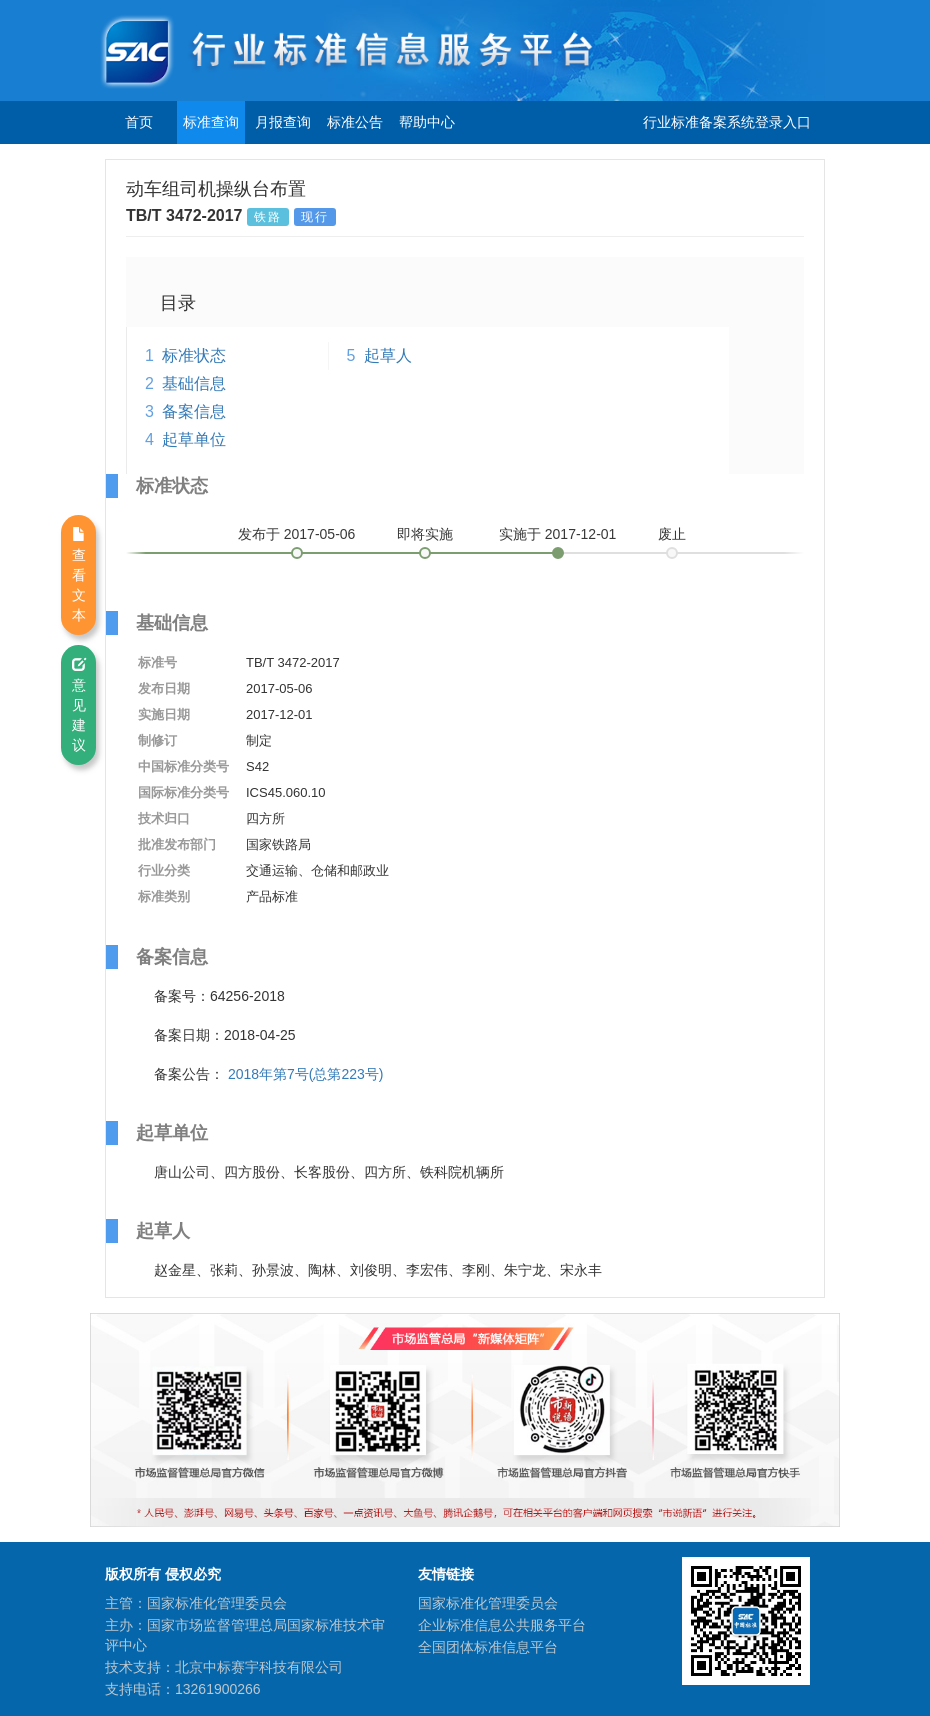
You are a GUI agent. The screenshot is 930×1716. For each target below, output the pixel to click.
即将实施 (425, 534)
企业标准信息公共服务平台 (502, 1625)
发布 (297, 534)
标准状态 (194, 355)
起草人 (388, 355)
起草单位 (194, 439)
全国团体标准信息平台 (488, 1647)
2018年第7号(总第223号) (306, 1074)
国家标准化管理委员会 (488, 1603)
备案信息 (194, 411)
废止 (672, 534)
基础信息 (194, 383)
